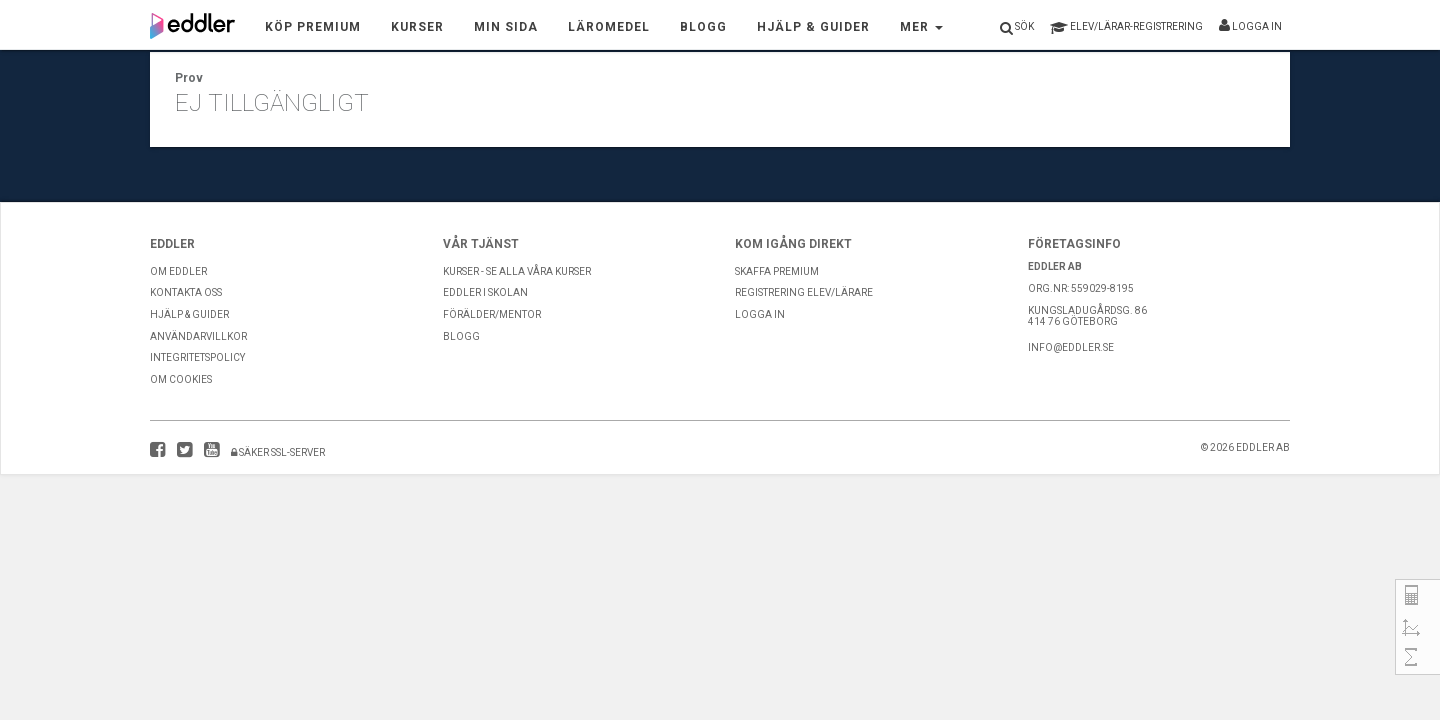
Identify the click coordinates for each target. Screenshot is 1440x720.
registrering (1126, 28)
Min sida (506, 27)
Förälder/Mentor (492, 314)
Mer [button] (921, 27)
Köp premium (313, 27)
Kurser (417, 27)
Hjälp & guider (189, 314)
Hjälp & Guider (813, 27)
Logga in (1250, 25)
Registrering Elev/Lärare (804, 292)
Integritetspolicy (197, 357)
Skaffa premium (777, 271)
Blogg (703, 27)
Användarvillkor (198, 336)
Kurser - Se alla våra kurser (517, 271)
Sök (1017, 28)
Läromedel (609, 27)
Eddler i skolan (485, 292)
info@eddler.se (1071, 347)
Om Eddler (178, 271)
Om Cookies (181, 379)
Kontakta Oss (186, 292)
